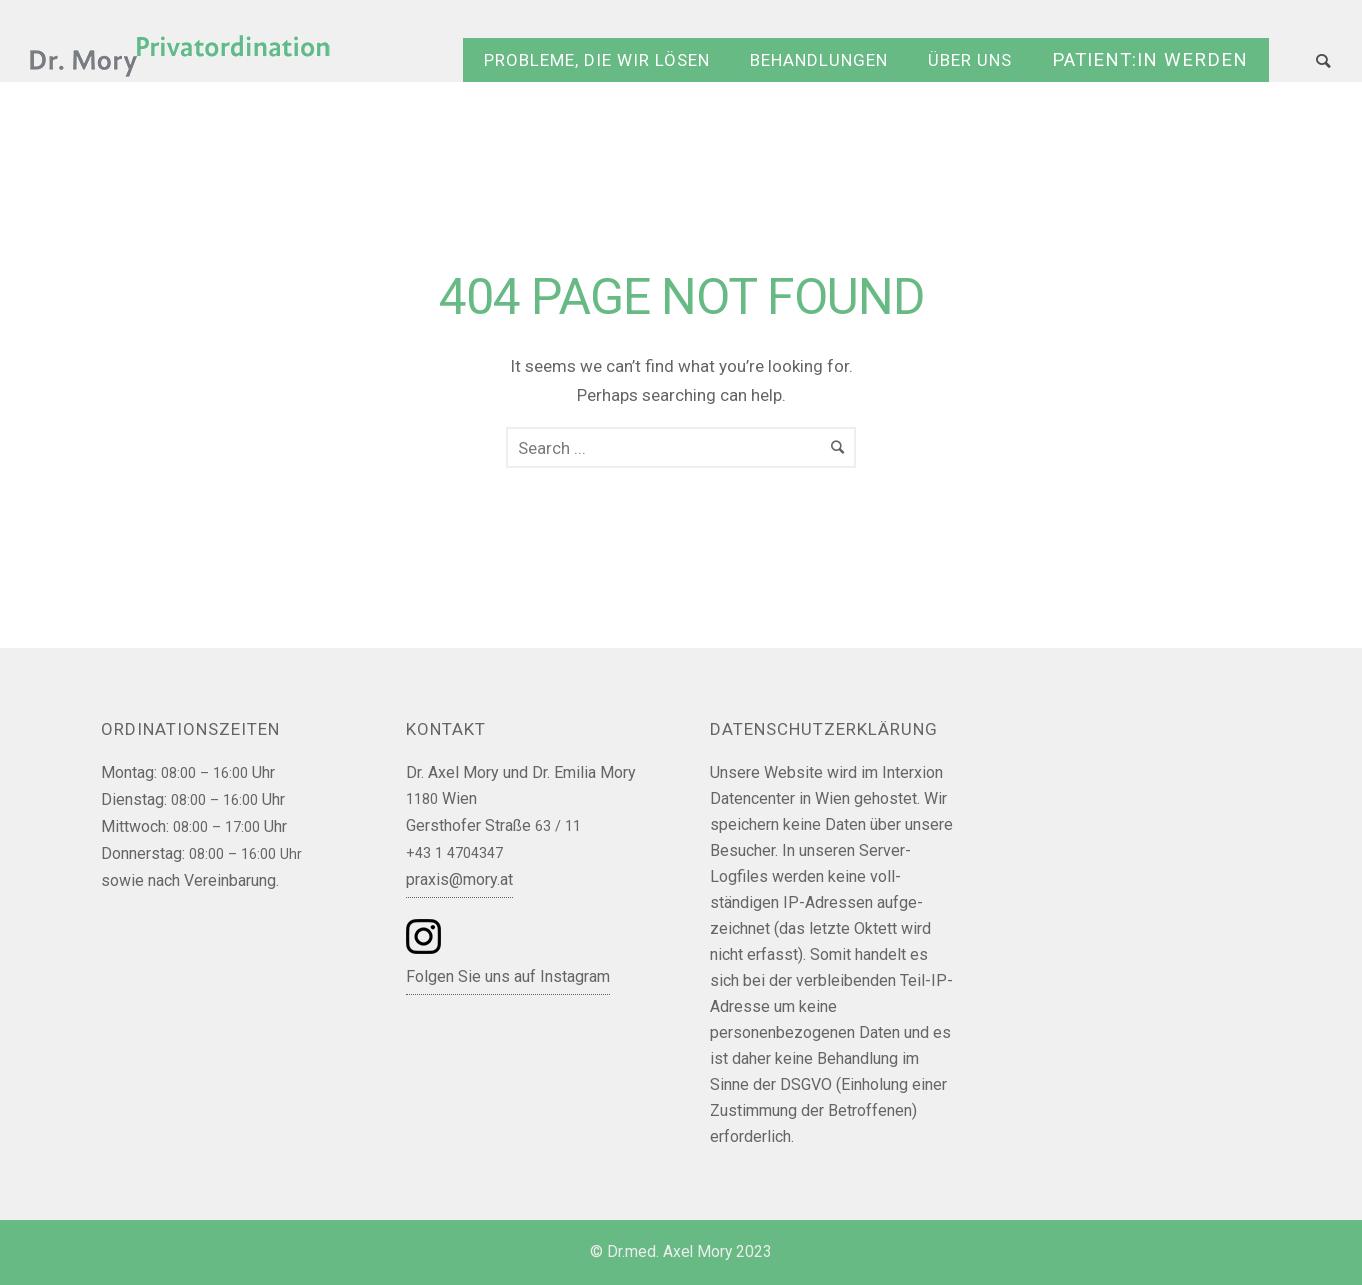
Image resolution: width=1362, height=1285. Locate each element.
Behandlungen (819, 60)
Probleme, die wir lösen (597, 60)
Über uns (970, 60)
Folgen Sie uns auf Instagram (508, 976)
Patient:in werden (1150, 60)
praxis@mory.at (459, 879)
